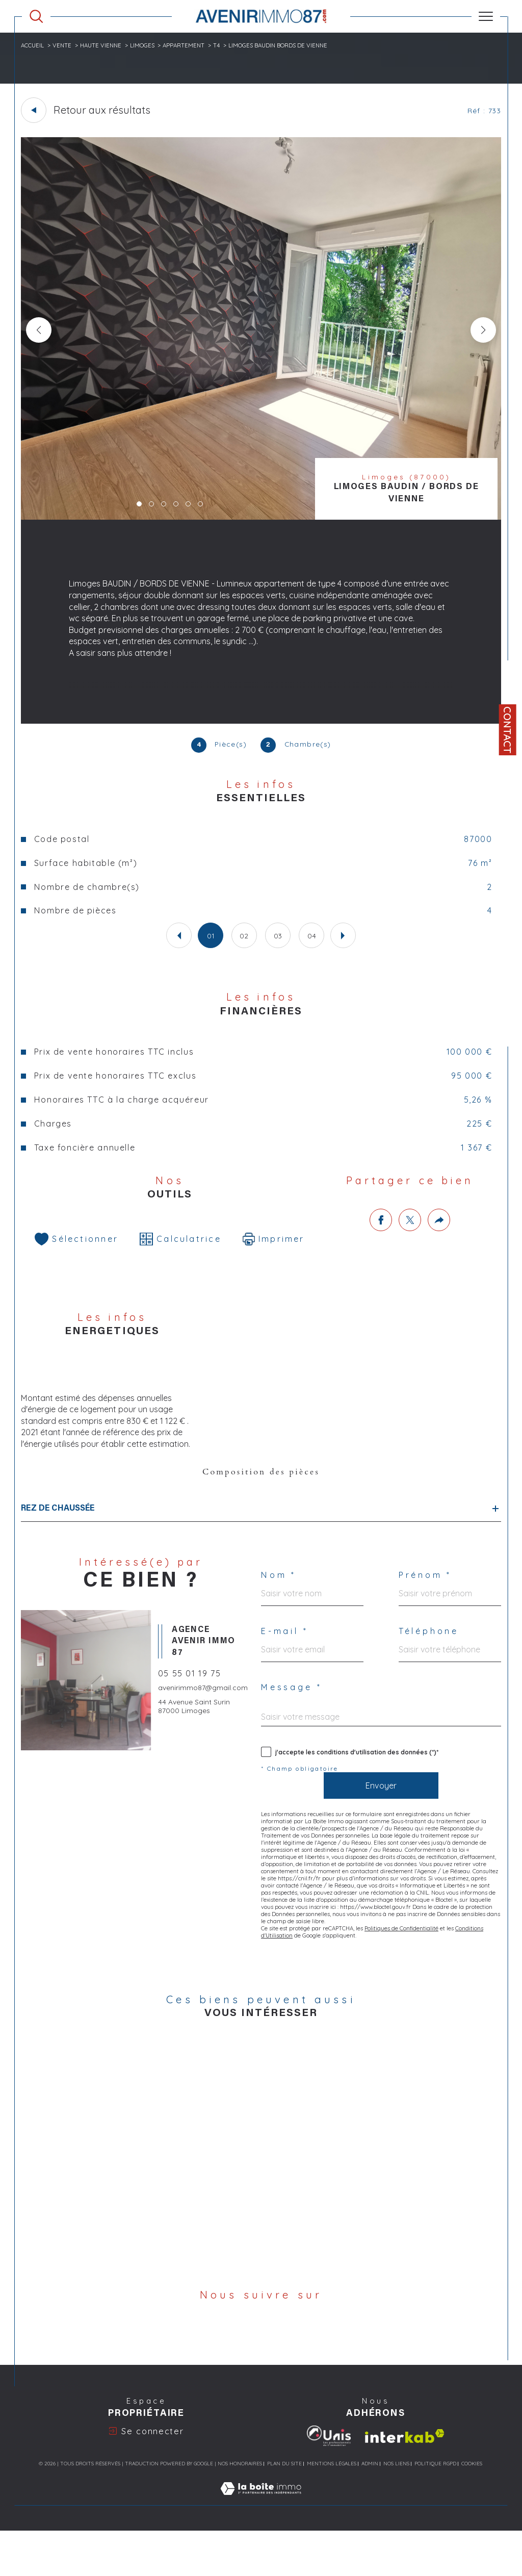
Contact (507, 729)
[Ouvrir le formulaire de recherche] (36, 16)
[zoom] (261, 518)
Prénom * (427, 1622)
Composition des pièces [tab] (261, 1515)
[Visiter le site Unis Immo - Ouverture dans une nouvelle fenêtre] (328, 2481)
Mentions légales (331, 2509)
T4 (223, 44)
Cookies (471, 2510)
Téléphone (430, 1679)
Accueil (33, 44)
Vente (63, 44)
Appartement (189, 44)
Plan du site (284, 2509)
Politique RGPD (435, 2509)
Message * (293, 1736)
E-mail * (286, 1679)
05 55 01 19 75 (192, 1722)
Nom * (279, 1622)
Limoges (146, 44)
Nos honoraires (240, 2509)
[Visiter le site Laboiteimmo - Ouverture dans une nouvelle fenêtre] (260, 2544)
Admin (369, 2509)
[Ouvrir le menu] (486, 16)
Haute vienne (103, 44)
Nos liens (396, 2509)
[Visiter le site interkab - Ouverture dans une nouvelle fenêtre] (405, 2481)
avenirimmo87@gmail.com (204, 1737)
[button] (482, 331)
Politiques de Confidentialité (403, 1989)
